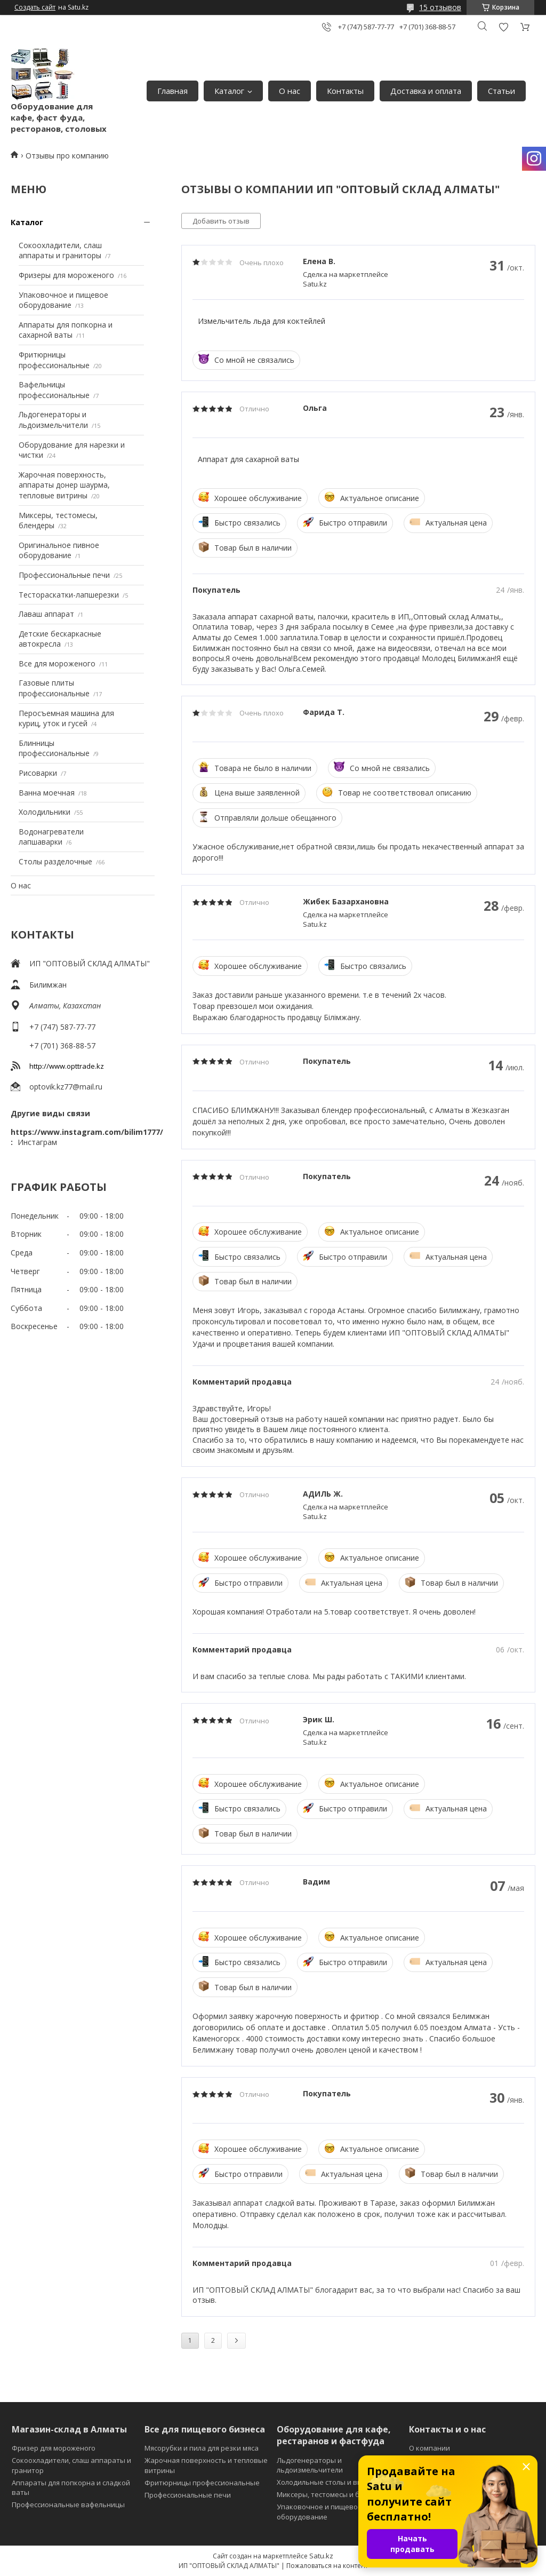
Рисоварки (38, 773)
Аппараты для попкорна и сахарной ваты (66, 330)
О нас (289, 90)
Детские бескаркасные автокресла (60, 639)
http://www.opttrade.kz (66, 1066)
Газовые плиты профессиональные (54, 688)
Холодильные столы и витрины (330, 2482)
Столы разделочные (55, 861)
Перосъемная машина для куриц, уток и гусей (66, 718)
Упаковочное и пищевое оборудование (63, 300)
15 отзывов (440, 7)
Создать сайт (34, 7)
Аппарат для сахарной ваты (248, 459)
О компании (429, 2448)
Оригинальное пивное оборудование (59, 550)
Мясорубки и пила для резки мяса (201, 2448)
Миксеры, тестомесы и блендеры (333, 2494)
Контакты (345, 90)
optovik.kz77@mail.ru (65, 1087)
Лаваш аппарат (46, 614)
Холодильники (44, 812)
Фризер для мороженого (53, 2448)
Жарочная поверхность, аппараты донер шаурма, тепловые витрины (64, 485)
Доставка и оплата (425, 90)
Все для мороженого (57, 663)
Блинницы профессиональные (54, 748)
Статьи (501, 90)
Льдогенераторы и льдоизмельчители (53, 419)
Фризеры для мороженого (66, 275)
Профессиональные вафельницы (68, 2504)
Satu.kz (321, 2556)
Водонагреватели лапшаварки (51, 836)
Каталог (229, 90)
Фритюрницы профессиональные (54, 359)
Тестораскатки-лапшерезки (69, 595)
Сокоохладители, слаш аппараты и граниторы (60, 250)
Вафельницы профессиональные (54, 389)
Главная (172, 90)
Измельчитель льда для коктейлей (261, 321)
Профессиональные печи (64, 575)
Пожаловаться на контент (327, 2565)
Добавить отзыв (503, 26)
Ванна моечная (47, 793)
